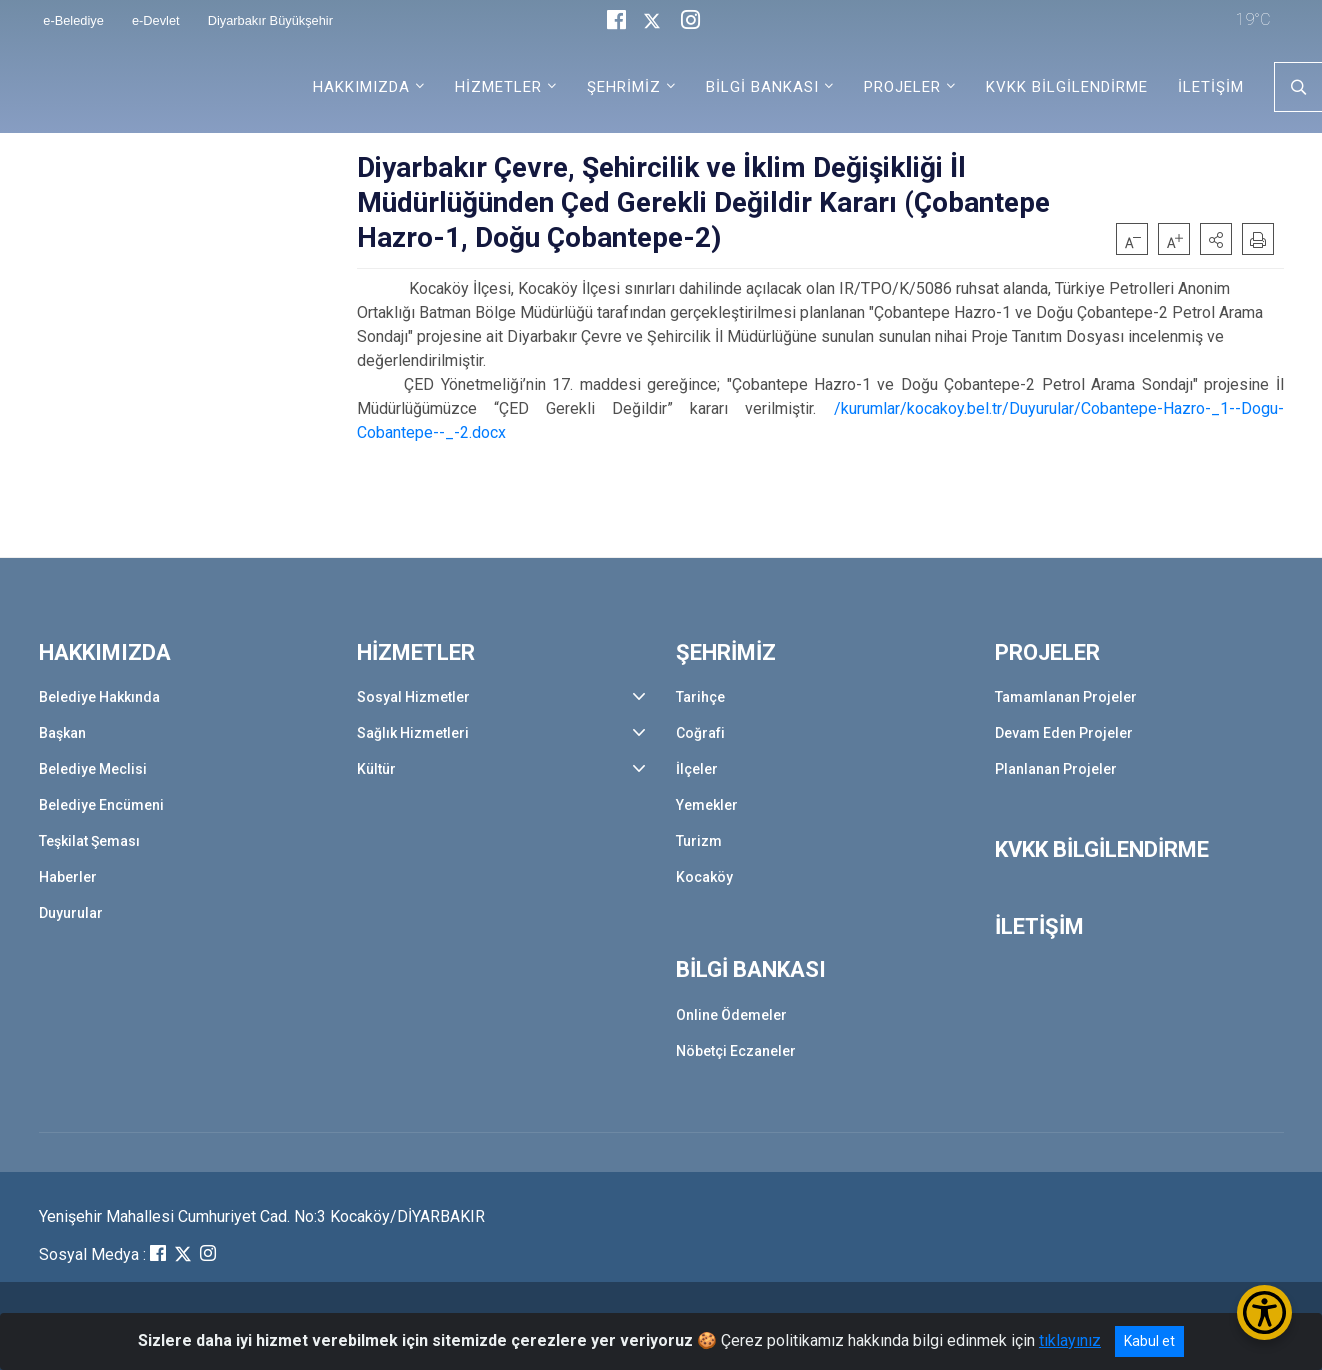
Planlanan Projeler (1056, 769)
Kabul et (1149, 1341)
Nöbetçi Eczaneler (736, 1051)
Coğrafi (700, 733)
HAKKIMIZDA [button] (361, 87)
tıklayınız (1070, 1340)
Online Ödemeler (731, 1015)
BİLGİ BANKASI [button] (762, 87)
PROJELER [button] (902, 87)
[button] (1216, 239)
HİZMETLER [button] (498, 87)
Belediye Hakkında (99, 697)
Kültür (376, 769)
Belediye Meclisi (93, 769)
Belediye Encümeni (101, 805)
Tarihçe (700, 697)
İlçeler (697, 769)
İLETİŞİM (1211, 87)
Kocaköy (704, 877)
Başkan (62, 733)
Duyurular (71, 913)
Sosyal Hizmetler (413, 697)
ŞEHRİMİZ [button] (624, 87)
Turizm (699, 841)
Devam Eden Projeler (1064, 733)
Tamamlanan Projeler (1066, 697)
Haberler (68, 877)
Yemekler (707, 805)
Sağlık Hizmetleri (413, 733)
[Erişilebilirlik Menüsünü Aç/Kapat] (1264, 1312)
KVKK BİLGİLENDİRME (1067, 87)
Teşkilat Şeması (89, 841)
